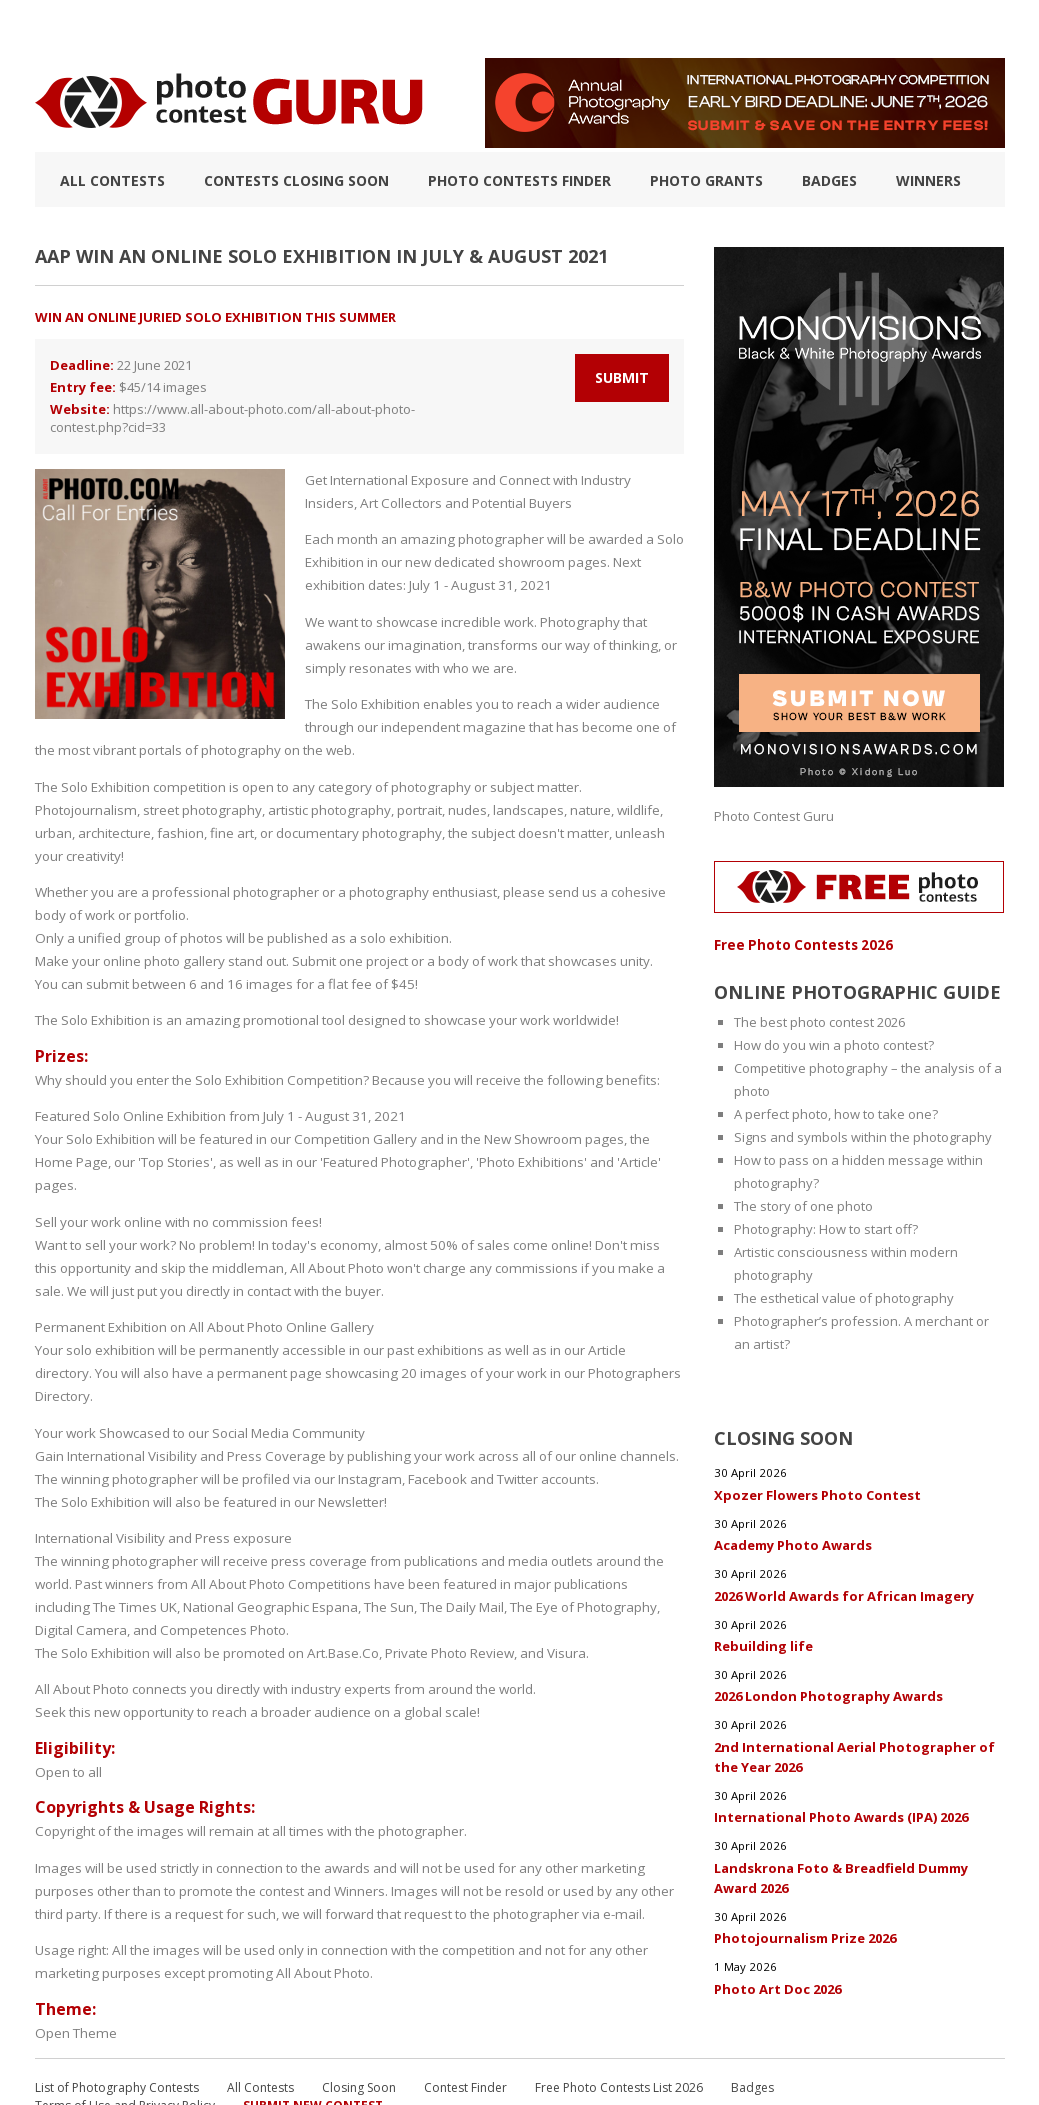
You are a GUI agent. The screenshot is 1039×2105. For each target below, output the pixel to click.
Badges (829, 180)
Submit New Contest (313, 2042)
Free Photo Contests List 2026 (619, 2024)
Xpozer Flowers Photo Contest (817, 1492)
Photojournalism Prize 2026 (805, 1932)
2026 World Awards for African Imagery (844, 1592)
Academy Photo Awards (793, 1542)
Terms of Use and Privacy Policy (125, 2042)
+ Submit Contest (941, 29)
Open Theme (74, 1956)
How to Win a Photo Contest (437, 29)
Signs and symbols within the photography (863, 1136)
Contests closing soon (296, 180)
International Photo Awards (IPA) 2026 (841, 1812)
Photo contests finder (519, 180)
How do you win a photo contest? (834, 1044)
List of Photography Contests (208, 29)
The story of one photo (803, 1205)
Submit (622, 377)
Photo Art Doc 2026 (777, 1982)
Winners (928, 180)
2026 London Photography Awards (828, 1692)
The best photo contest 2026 (819, 1021)
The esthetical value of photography (844, 1297)
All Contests (112, 180)
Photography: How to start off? (826, 1228)
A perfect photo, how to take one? (836, 1113)
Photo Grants (706, 180)
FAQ (742, 29)
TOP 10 (56, 29)
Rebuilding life (763, 1642)
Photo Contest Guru (774, 816)
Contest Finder (465, 2024)
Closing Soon (359, 2024)
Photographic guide (632, 29)
